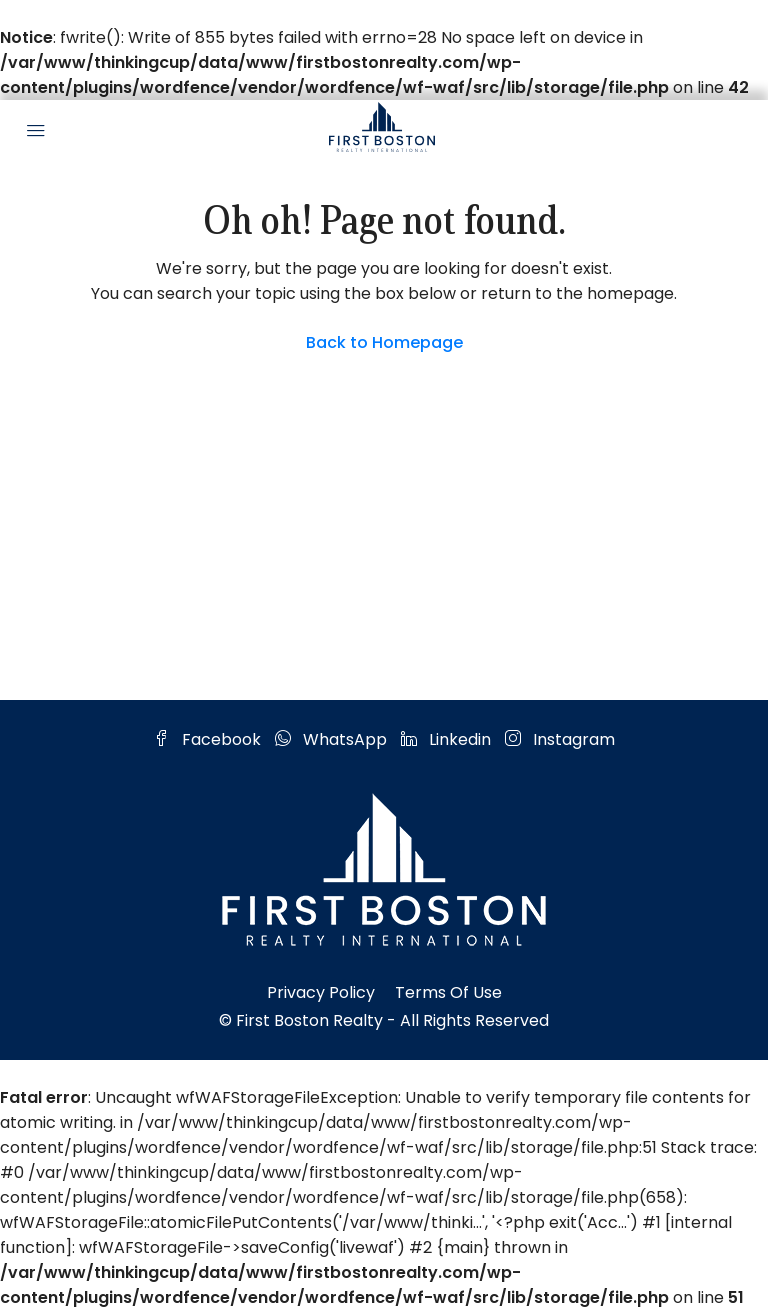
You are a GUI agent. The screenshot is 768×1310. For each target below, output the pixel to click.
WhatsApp (333, 739)
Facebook (209, 739)
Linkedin (448, 739)
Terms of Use (448, 992)
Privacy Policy (321, 992)
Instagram (560, 739)
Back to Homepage (384, 342)
